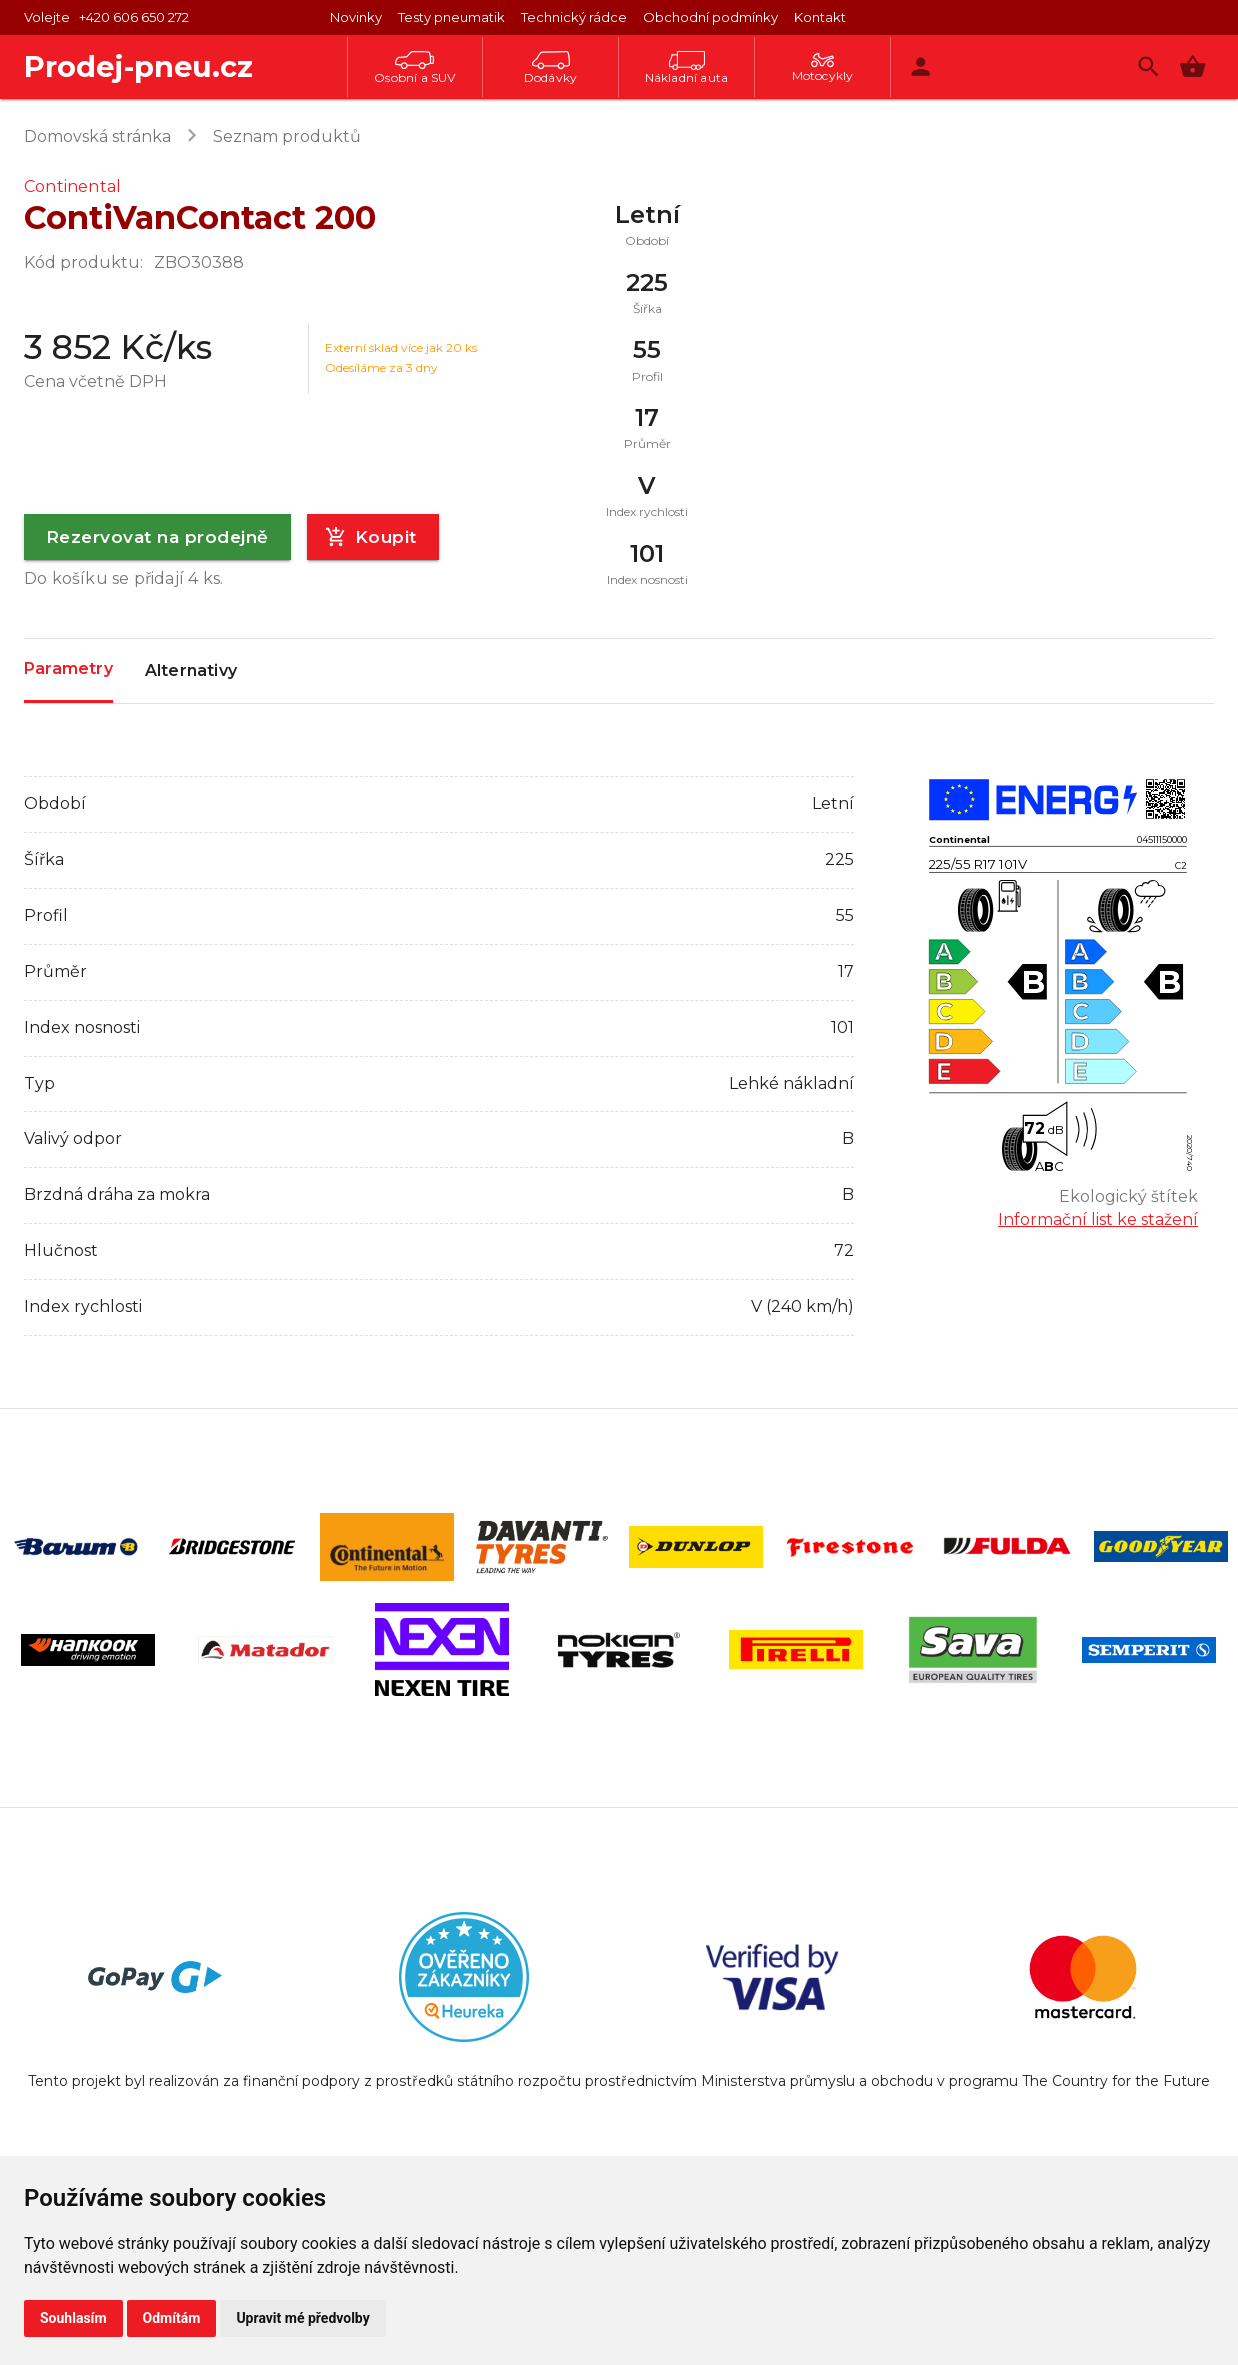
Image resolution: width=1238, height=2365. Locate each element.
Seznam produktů (287, 136)
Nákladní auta (687, 68)
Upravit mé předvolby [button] (302, 2318)
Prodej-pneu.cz (138, 66)
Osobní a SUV (414, 68)
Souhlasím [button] (73, 2318)
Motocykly (823, 68)
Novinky (356, 17)
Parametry (68, 669)
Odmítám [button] (172, 2318)
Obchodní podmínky (710, 17)
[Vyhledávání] (1148, 66)
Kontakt (820, 17)
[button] (1192, 66)
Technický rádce (574, 17)
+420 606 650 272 (134, 17)
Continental (72, 186)
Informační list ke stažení (1098, 1219)
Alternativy (191, 671)
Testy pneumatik (451, 17)
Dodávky (550, 68)
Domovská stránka (97, 136)
